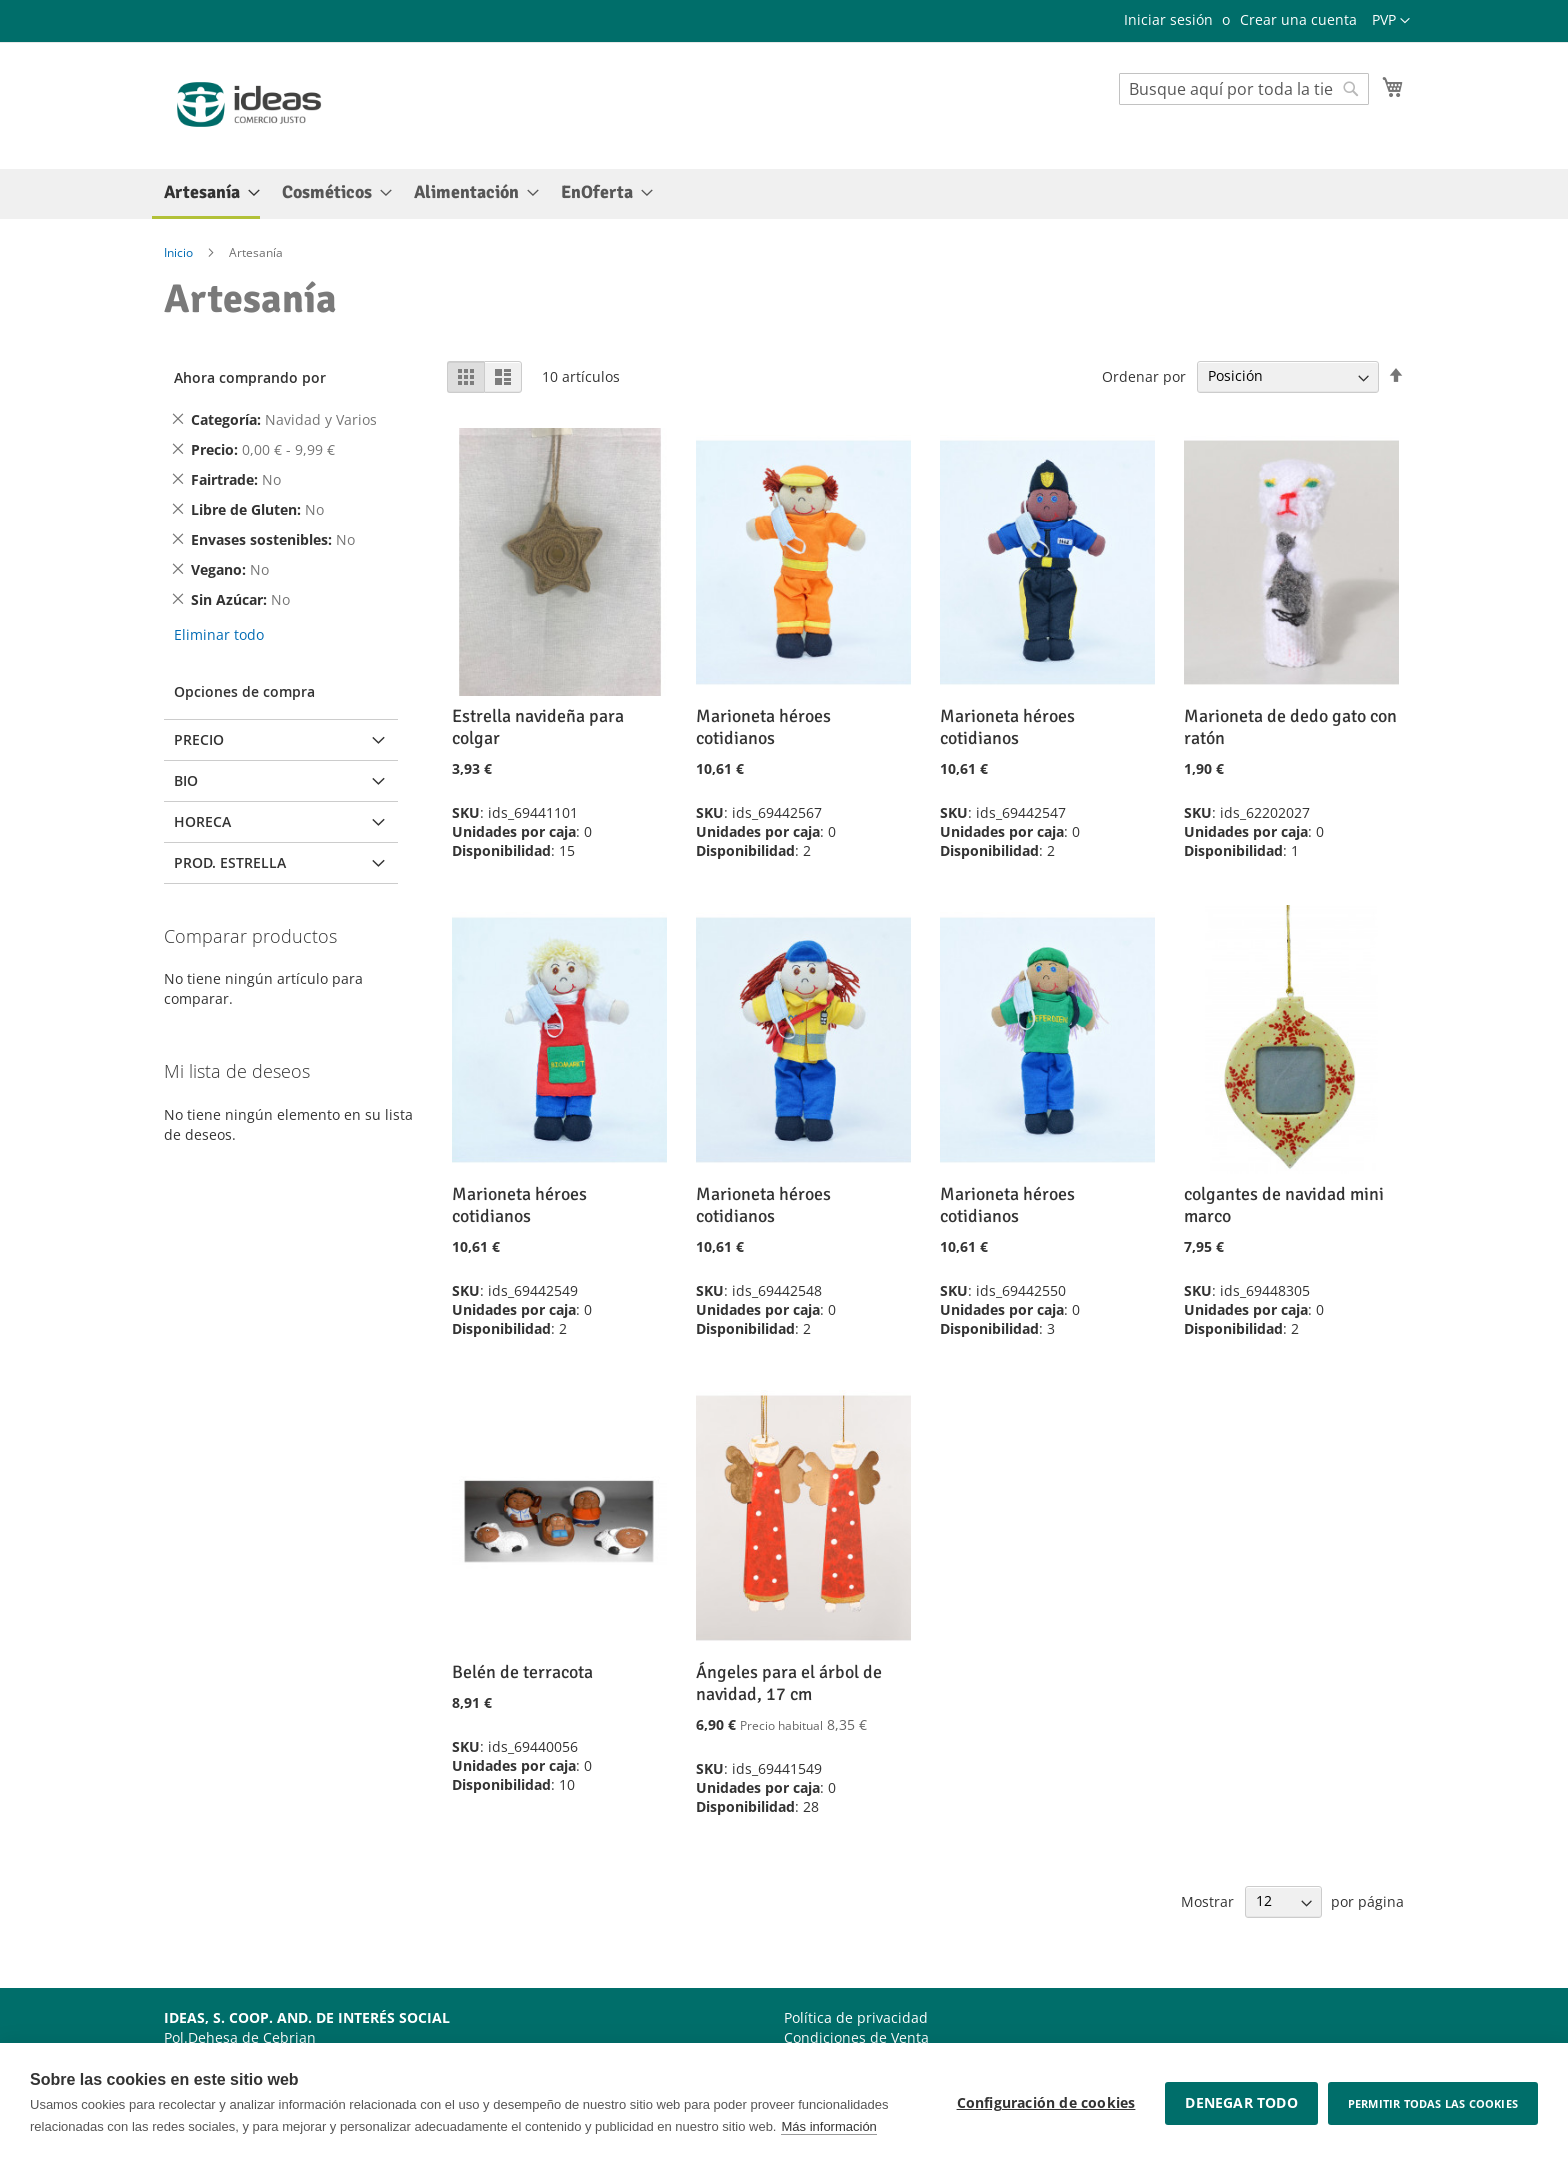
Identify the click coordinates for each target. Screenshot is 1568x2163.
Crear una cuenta (1298, 19)
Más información (828, 2126)
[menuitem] (206, 194)
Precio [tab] (199, 739)
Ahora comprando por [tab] (250, 377)
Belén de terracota (522, 1672)
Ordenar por (1144, 375)
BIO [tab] (186, 780)
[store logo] (249, 104)
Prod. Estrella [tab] (230, 862)
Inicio (180, 252)
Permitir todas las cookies (1433, 2103)
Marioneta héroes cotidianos (763, 727)
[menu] (784, 194)
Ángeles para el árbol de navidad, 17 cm (789, 1683)
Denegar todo (1241, 2103)
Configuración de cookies (1046, 2103)
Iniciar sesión (1168, 19)
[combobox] (1244, 89)
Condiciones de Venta (856, 2037)
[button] (1391, 21)
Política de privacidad (856, 2017)
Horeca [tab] (202, 821)
